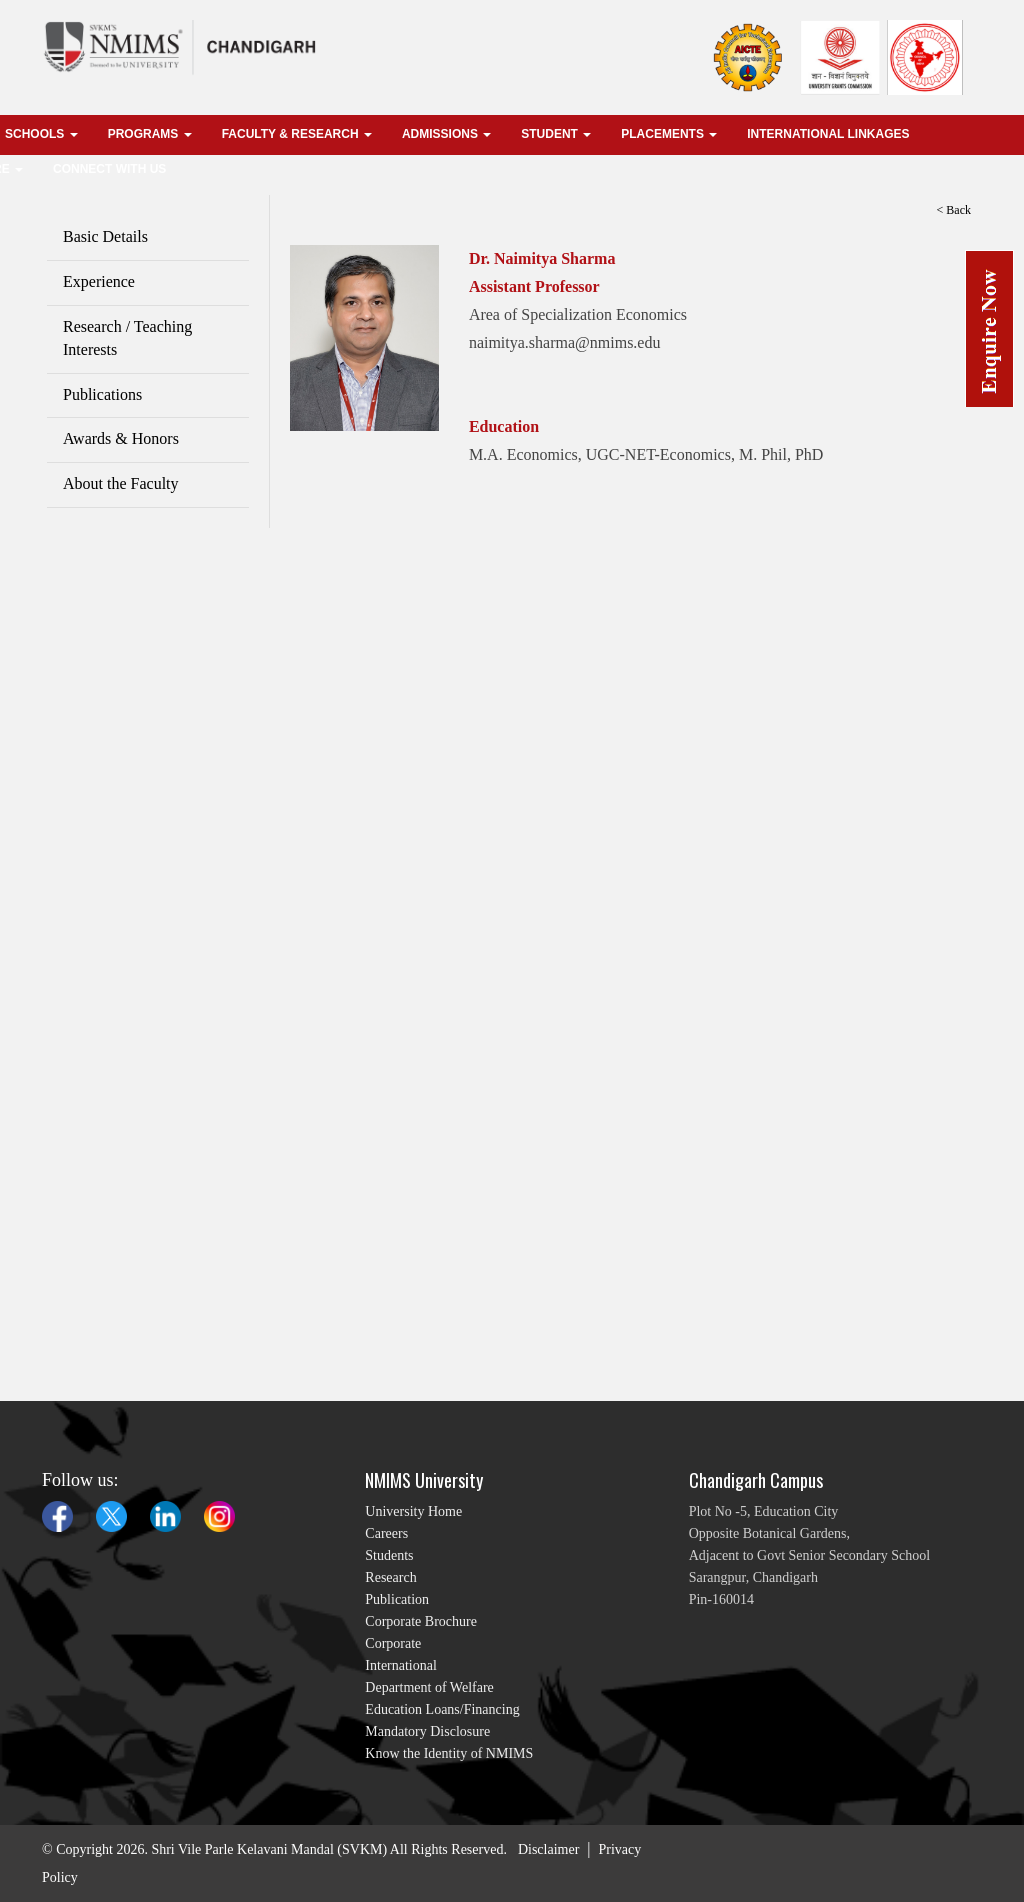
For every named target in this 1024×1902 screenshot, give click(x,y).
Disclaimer (548, 1849)
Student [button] (556, 134)
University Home (413, 1511)
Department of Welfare (429, 1687)
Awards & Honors (121, 438)
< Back (954, 210)
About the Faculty (121, 483)
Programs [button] (150, 134)
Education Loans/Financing (442, 1709)
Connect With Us (109, 169)
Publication (397, 1599)
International (401, 1665)
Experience (99, 281)
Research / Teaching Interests (127, 338)
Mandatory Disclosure (427, 1731)
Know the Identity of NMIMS (449, 1753)
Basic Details (105, 236)
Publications (102, 394)
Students (389, 1555)
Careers (386, 1533)
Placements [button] (669, 134)
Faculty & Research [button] (297, 134)
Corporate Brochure (421, 1621)
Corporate (393, 1643)
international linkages (828, 134)
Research (390, 1577)
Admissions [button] (446, 134)
